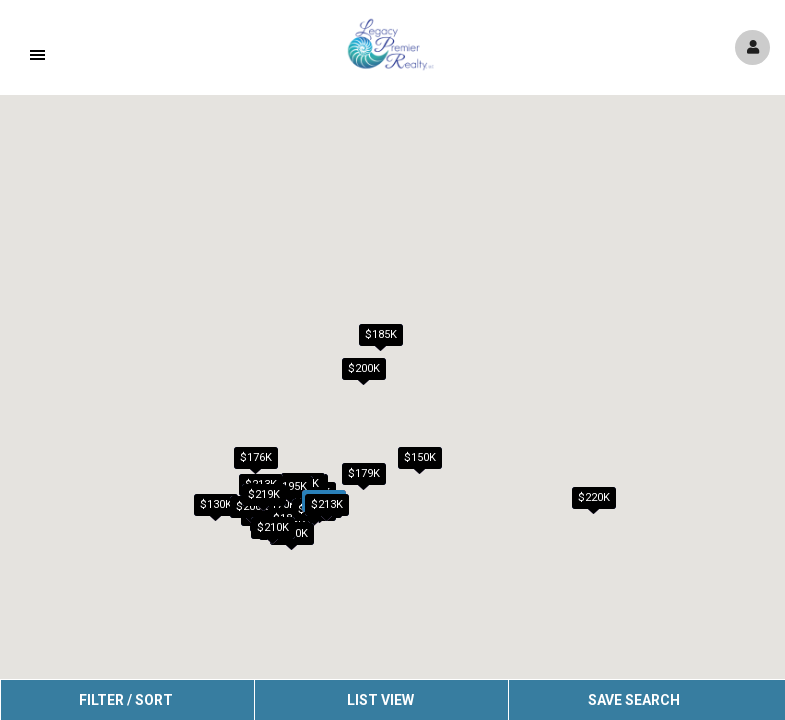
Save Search (634, 700)
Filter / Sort (126, 700)
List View (380, 700)
